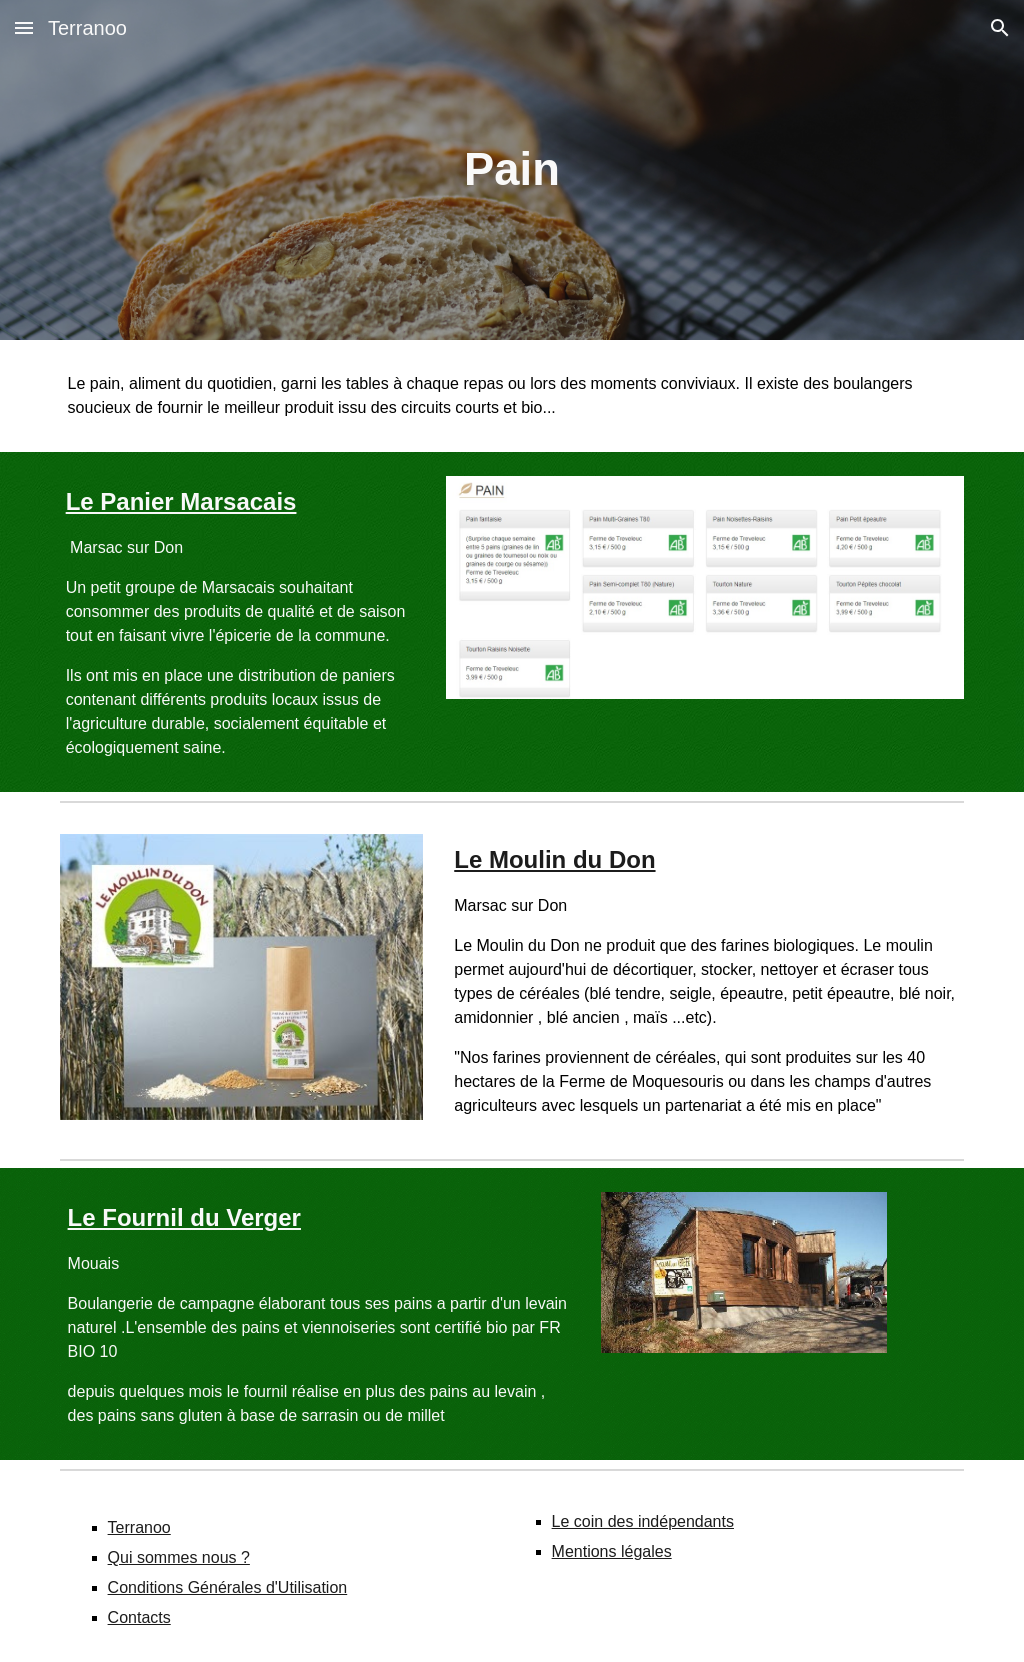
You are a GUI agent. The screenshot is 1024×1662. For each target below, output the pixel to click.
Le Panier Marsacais (181, 501)
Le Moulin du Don (554, 859)
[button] (24, 27)
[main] (511, 170)
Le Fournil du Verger (184, 1217)
